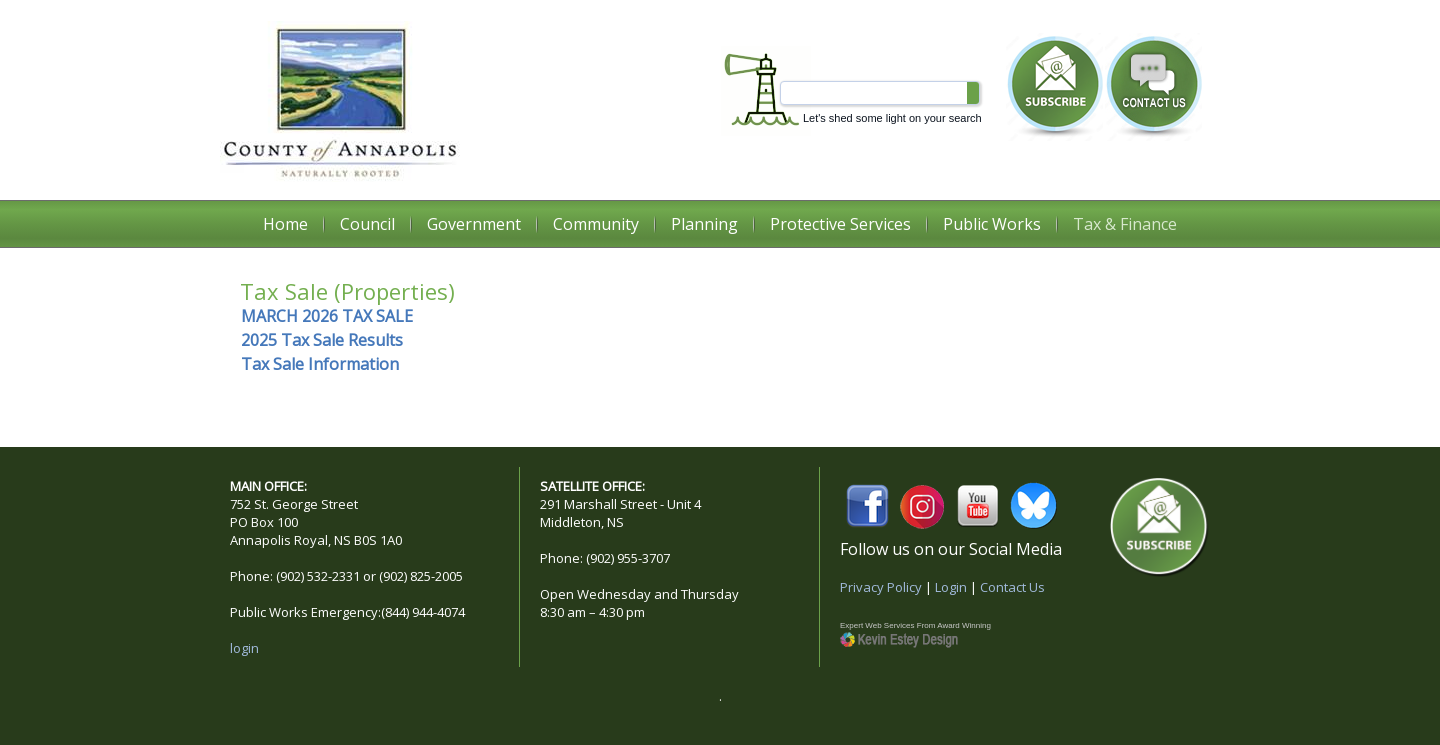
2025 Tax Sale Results (322, 340)
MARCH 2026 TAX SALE (327, 316)
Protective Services (840, 224)
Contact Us (1012, 587)
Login (951, 587)
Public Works (992, 224)
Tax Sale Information (320, 364)
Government (474, 224)
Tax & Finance (1125, 224)
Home (285, 224)
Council (367, 224)
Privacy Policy (881, 587)
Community (596, 224)
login (244, 648)
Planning (704, 224)
